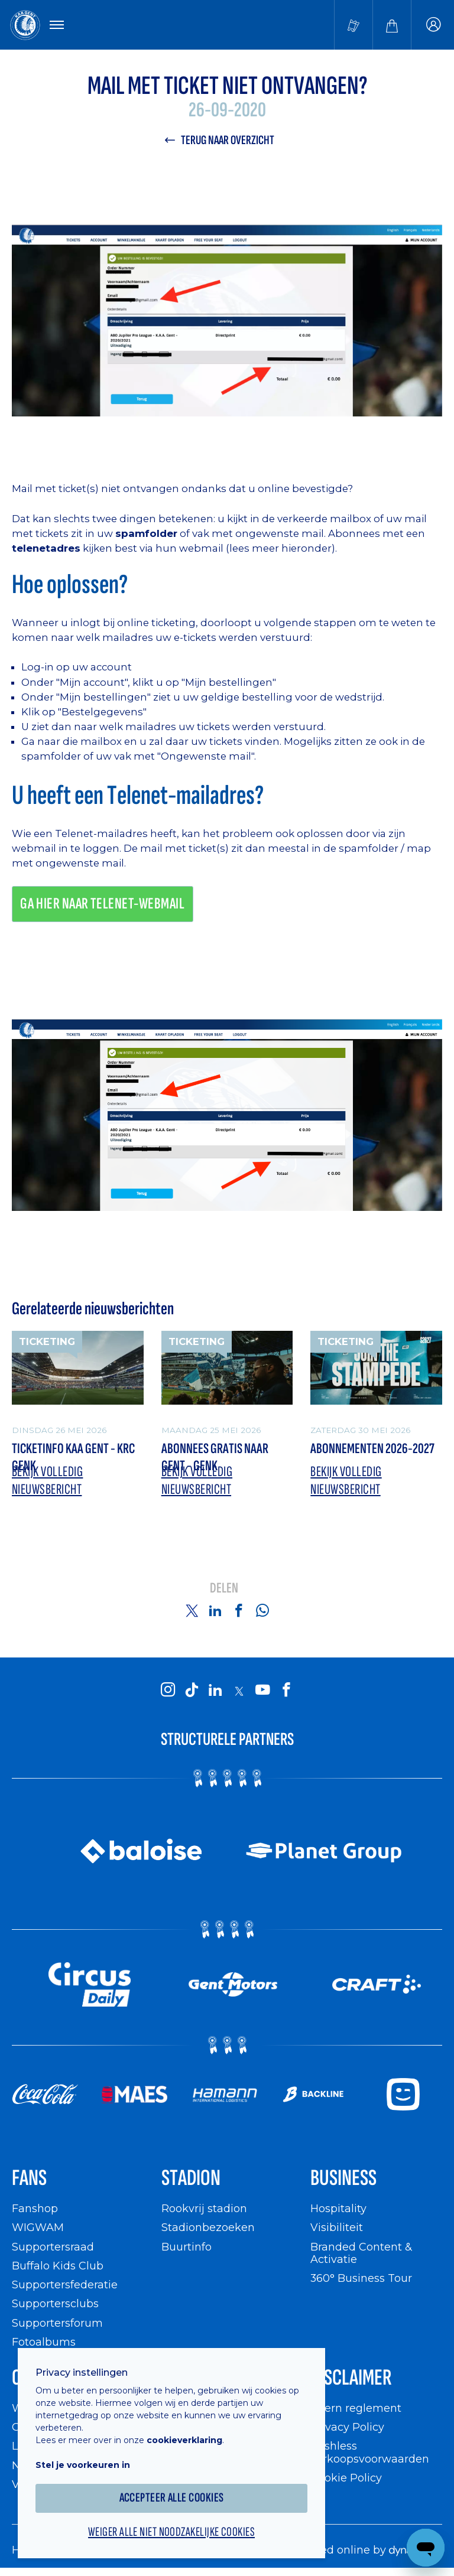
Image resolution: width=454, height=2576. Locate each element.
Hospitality (338, 2208)
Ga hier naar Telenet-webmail (102, 903)
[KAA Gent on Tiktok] (191, 1690)
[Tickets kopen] (353, 25)
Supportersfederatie (65, 2284)
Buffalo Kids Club (57, 2265)
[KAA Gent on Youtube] (262, 1690)
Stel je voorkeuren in (82, 2465)
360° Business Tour (361, 2278)
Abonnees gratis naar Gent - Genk (214, 1457)
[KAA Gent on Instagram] (168, 1690)
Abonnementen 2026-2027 (372, 1448)
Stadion (190, 2178)
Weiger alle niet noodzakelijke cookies (171, 2532)
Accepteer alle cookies (171, 2498)
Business (343, 2178)
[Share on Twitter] (191, 1610)
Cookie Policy (346, 2477)
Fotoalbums (44, 2342)
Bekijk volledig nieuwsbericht (47, 1480)
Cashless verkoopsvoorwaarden (369, 2452)
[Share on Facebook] (239, 1610)
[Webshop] (392, 25)
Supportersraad (53, 2246)
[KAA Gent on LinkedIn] (215, 1690)
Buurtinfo (186, 2246)
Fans (29, 2178)
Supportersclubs (55, 2303)
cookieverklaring (184, 2440)
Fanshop (35, 2208)
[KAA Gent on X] (239, 1690)
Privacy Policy (347, 2427)
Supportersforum (57, 2323)
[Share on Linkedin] (215, 1610)
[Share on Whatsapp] (262, 1610)
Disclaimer (351, 2378)
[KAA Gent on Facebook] (286, 1690)
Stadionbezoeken (208, 2227)
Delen (224, 1588)
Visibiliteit (336, 2227)
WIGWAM (38, 2227)
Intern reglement (355, 2408)
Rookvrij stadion (204, 2208)
